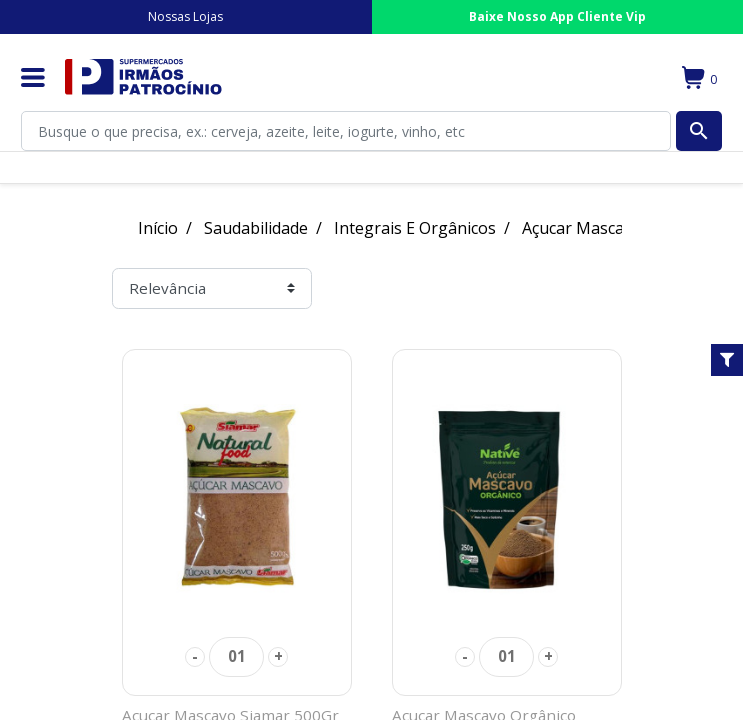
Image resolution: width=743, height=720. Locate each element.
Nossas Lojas (185, 16)
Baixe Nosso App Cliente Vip (557, 16)
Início (158, 228)
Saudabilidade (256, 228)
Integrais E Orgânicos (415, 228)
